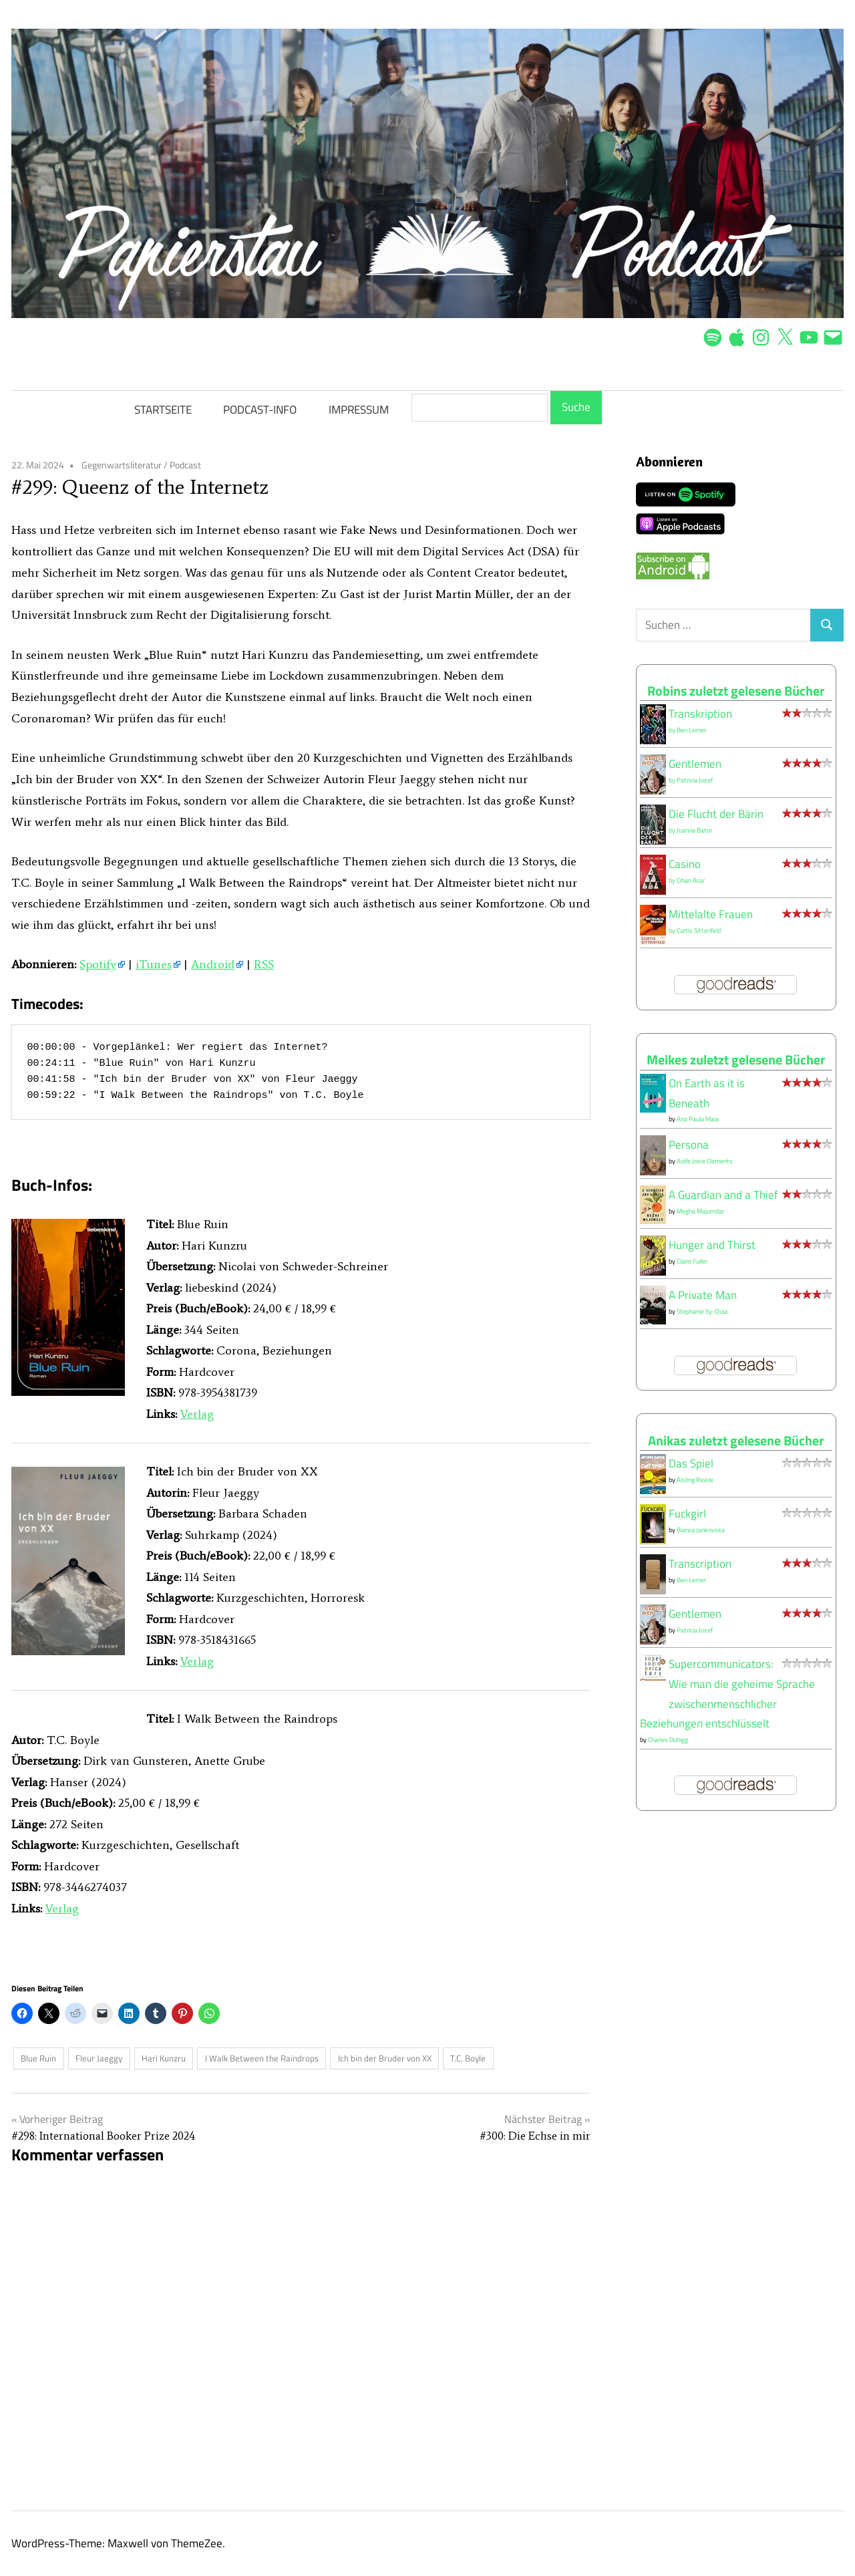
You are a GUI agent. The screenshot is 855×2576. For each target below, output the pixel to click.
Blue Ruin (38, 2058)
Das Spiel (691, 1463)
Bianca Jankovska (701, 1530)
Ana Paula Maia (698, 1119)
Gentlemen (695, 763)
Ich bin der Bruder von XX (385, 2058)
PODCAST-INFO (260, 409)
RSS (264, 964)
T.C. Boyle (468, 2058)
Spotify (97, 964)
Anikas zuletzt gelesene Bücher (736, 1440)
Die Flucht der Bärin (716, 814)
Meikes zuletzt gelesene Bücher (736, 1059)
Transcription (700, 1563)
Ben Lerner (691, 730)
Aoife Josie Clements (705, 1161)
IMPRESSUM (359, 409)
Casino (685, 864)
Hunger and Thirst (712, 1245)
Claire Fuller (692, 1261)
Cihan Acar (691, 880)
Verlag (197, 1414)
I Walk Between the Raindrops (262, 2058)
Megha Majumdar (700, 1211)
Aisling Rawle (695, 1480)
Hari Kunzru (164, 2058)
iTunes (154, 964)
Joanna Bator (694, 830)
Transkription (700, 713)
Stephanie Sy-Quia (702, 1311)
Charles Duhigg (668, 1740)
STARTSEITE (163, 409)
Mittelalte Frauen (711, 914)
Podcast (185, 465)
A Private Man (703, 1295)
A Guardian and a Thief (723, 1194)
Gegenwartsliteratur (121, 465)
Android (212, 964)
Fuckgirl (687, 1513)
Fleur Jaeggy (98, 2058)
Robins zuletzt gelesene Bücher (735, 690)
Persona (689, 1144)
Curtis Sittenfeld (699, 930)
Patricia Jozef (695, 780)
